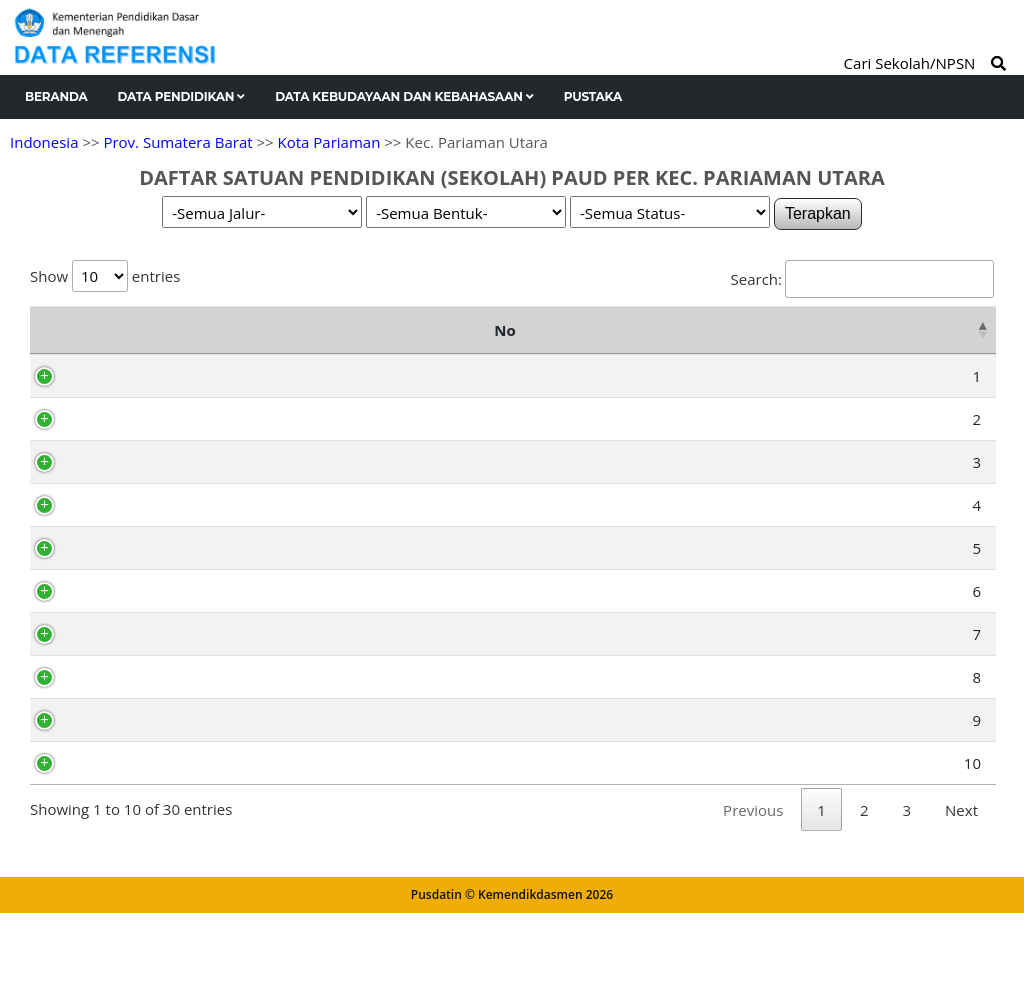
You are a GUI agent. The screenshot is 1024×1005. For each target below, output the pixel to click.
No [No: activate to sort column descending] (50, 343)
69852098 (132, 746)
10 (64, 815)
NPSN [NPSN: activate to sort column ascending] (127, 343)
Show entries (105, 276)
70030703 (132, 531)
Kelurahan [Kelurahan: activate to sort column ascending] (797, 343)
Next (961, 914)
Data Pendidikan (182, 96)
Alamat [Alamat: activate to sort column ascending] (533, 343)
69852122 (132, 660)
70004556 (132, 402)
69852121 (132, 574)
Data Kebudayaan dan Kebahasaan (404, 96)
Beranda (56, 96)
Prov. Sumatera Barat (177, 142)
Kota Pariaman (329, 142)
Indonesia (44, 142)
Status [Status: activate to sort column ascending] (946, 343)
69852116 (132, 445)
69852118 (132, 617)
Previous (753, 914)
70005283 (132, 815)
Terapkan (818, 213)
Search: (862, 279)
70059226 (132, 703)
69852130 (132, 488)
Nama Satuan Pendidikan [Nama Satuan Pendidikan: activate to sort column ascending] (276, 343)
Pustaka (593, 96)
